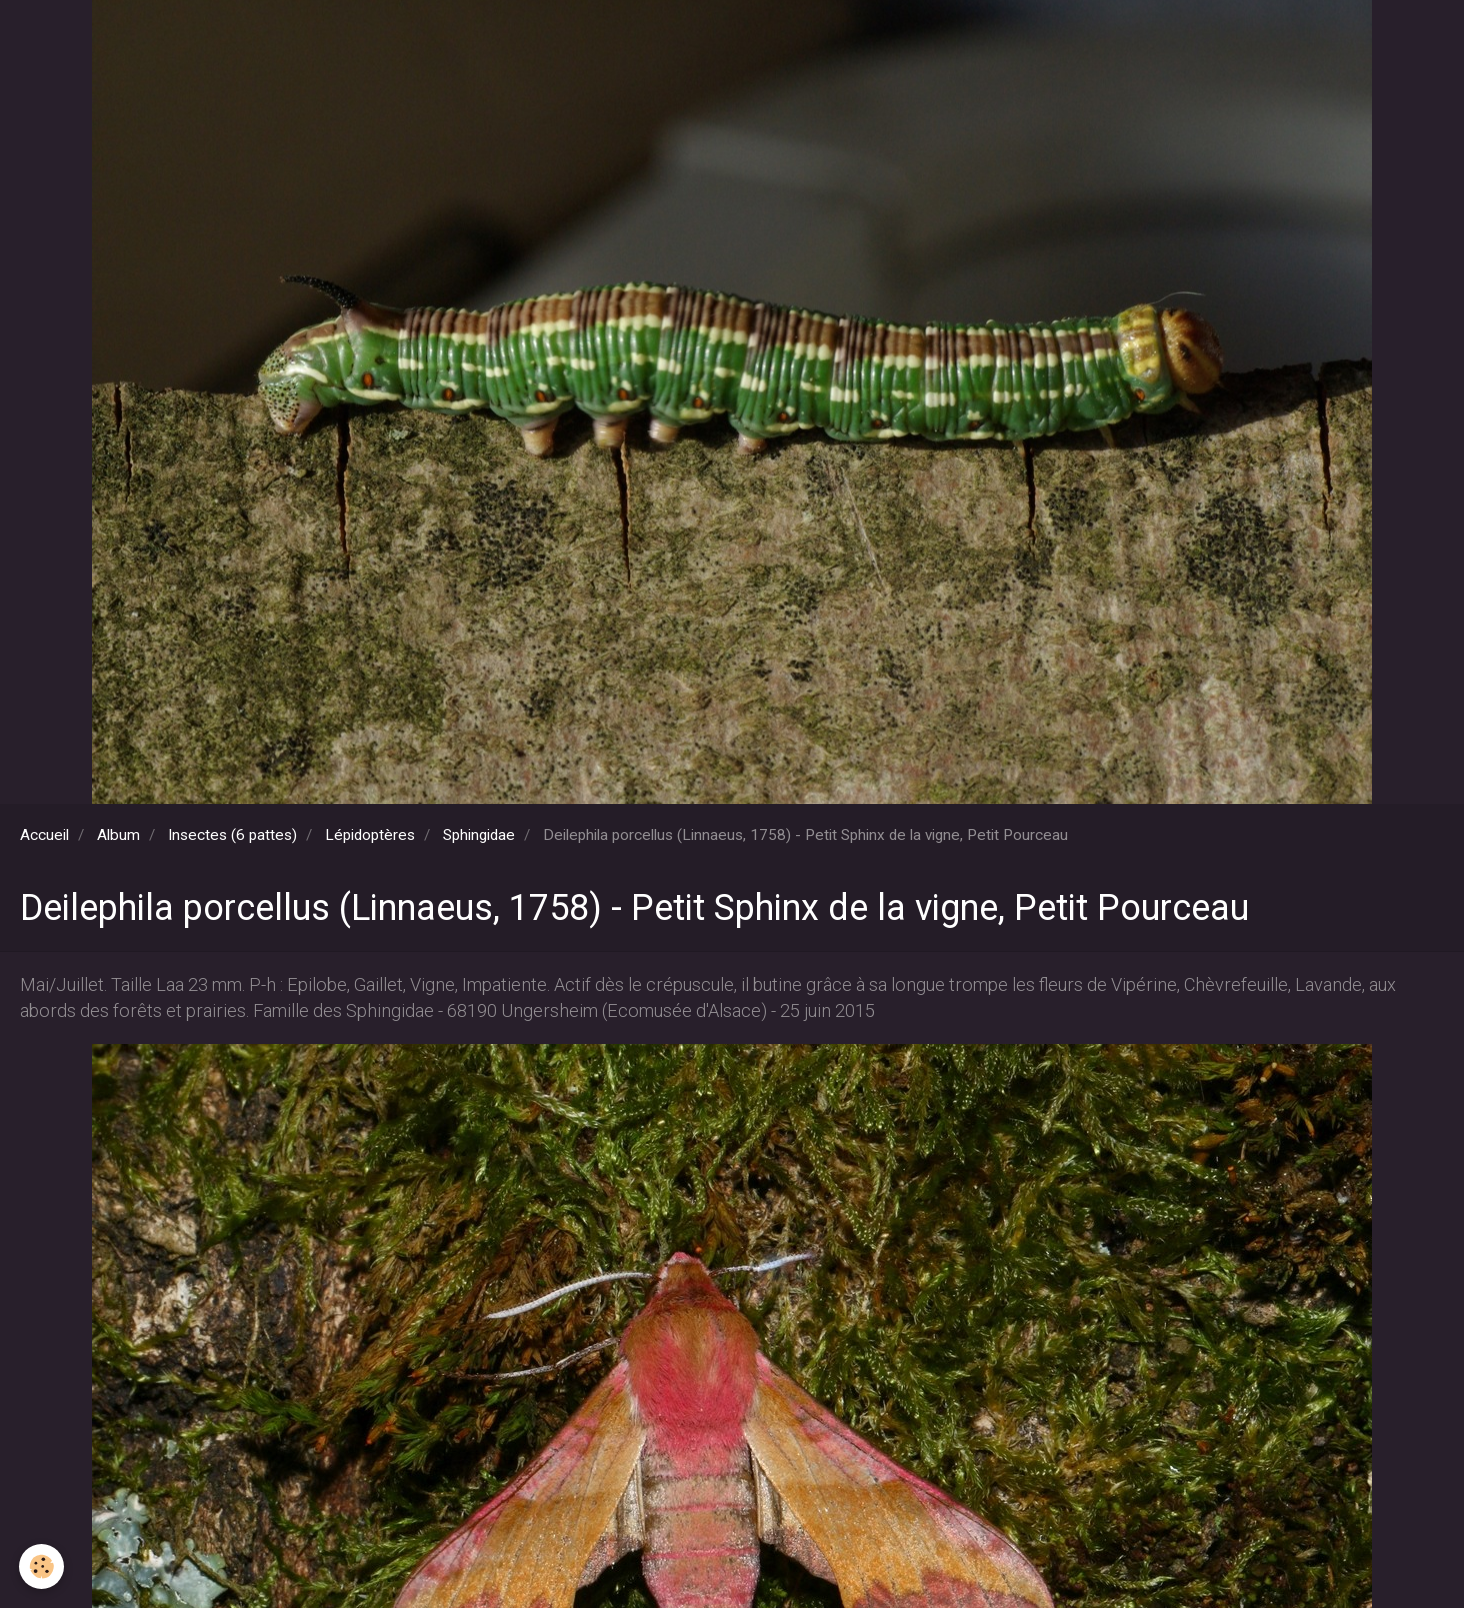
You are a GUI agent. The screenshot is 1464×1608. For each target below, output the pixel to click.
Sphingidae (479, 835)
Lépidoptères (370, 835)
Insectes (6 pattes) (232, 835)
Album (118, 835)
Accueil (44, 835)
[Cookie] (42, 1566)
